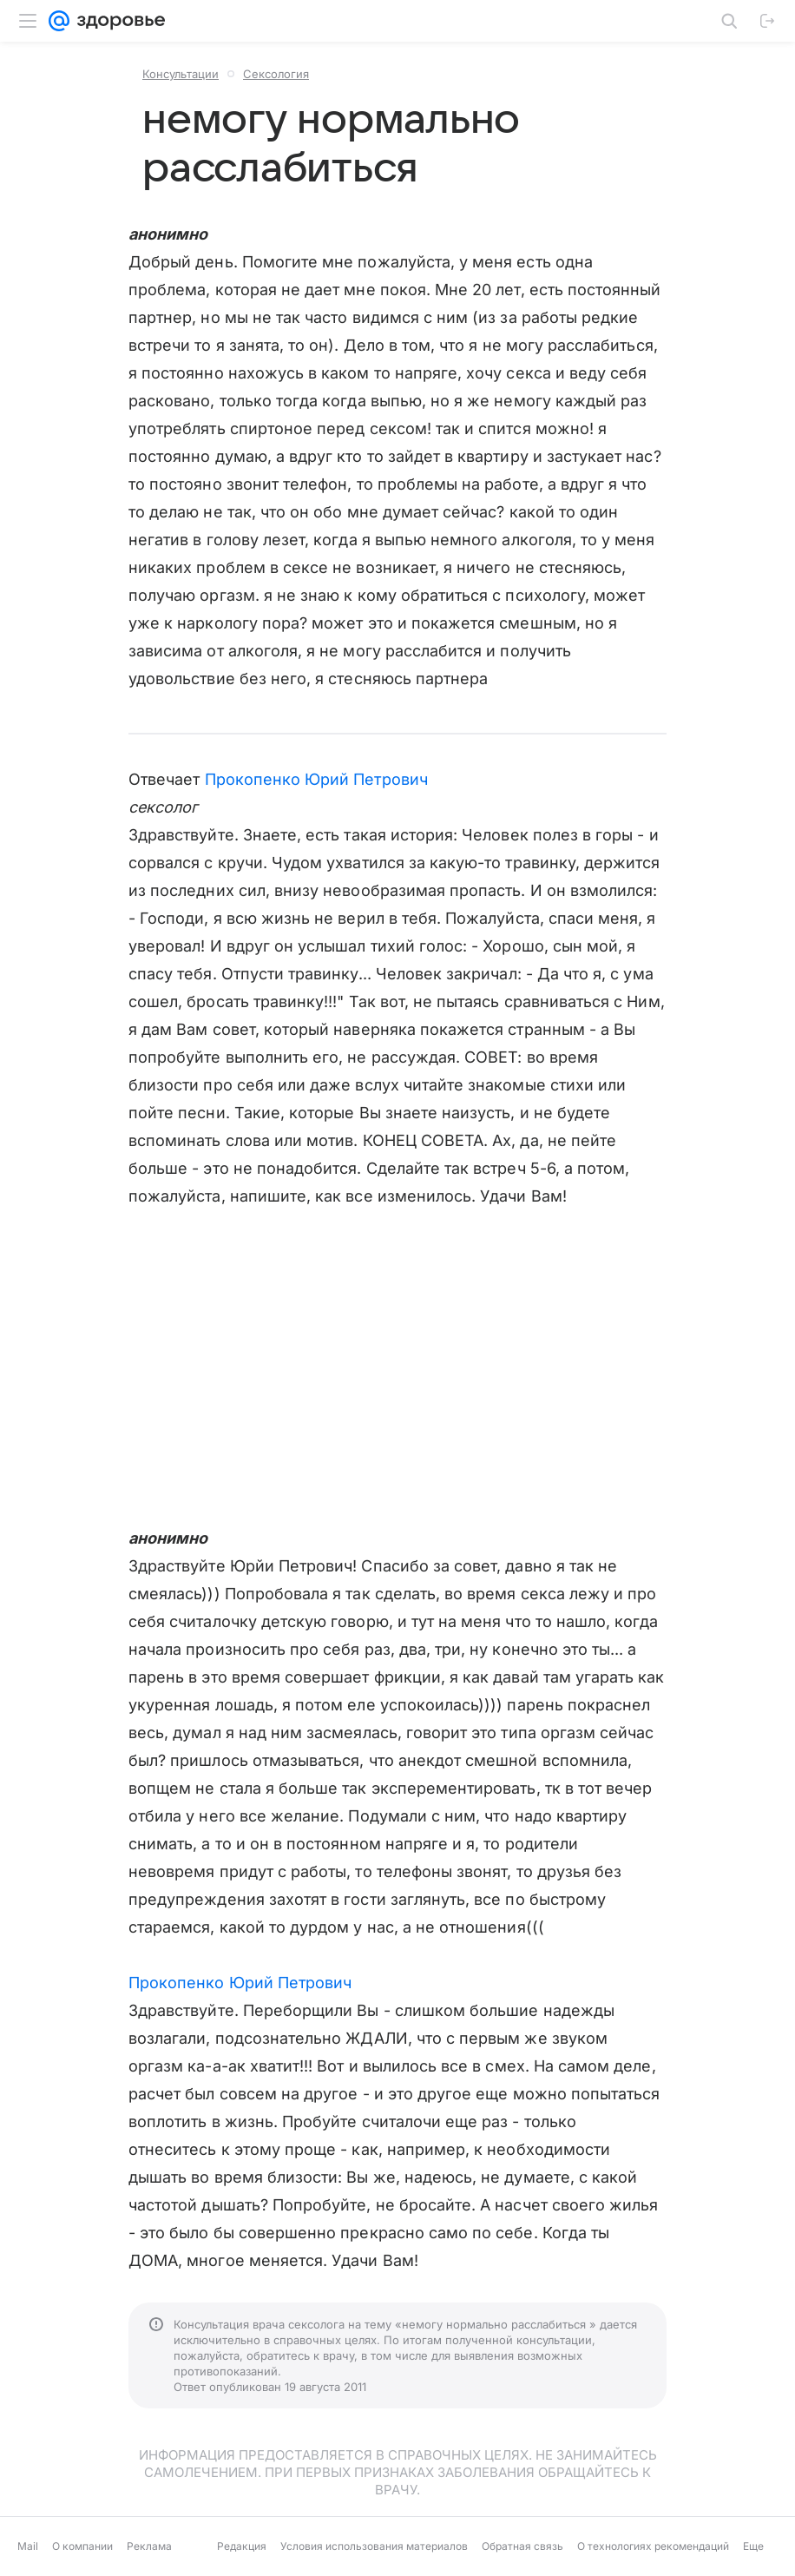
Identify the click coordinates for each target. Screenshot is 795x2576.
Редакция (241, 2546)
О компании (82, 2546)
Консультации (180, 74)
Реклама (149, 2546)
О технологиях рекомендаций (653, 2546)
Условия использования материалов (374, 2546)
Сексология (276, 74)
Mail (27, 2546)
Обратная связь (522, 2546)
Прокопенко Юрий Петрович (316, 779)
